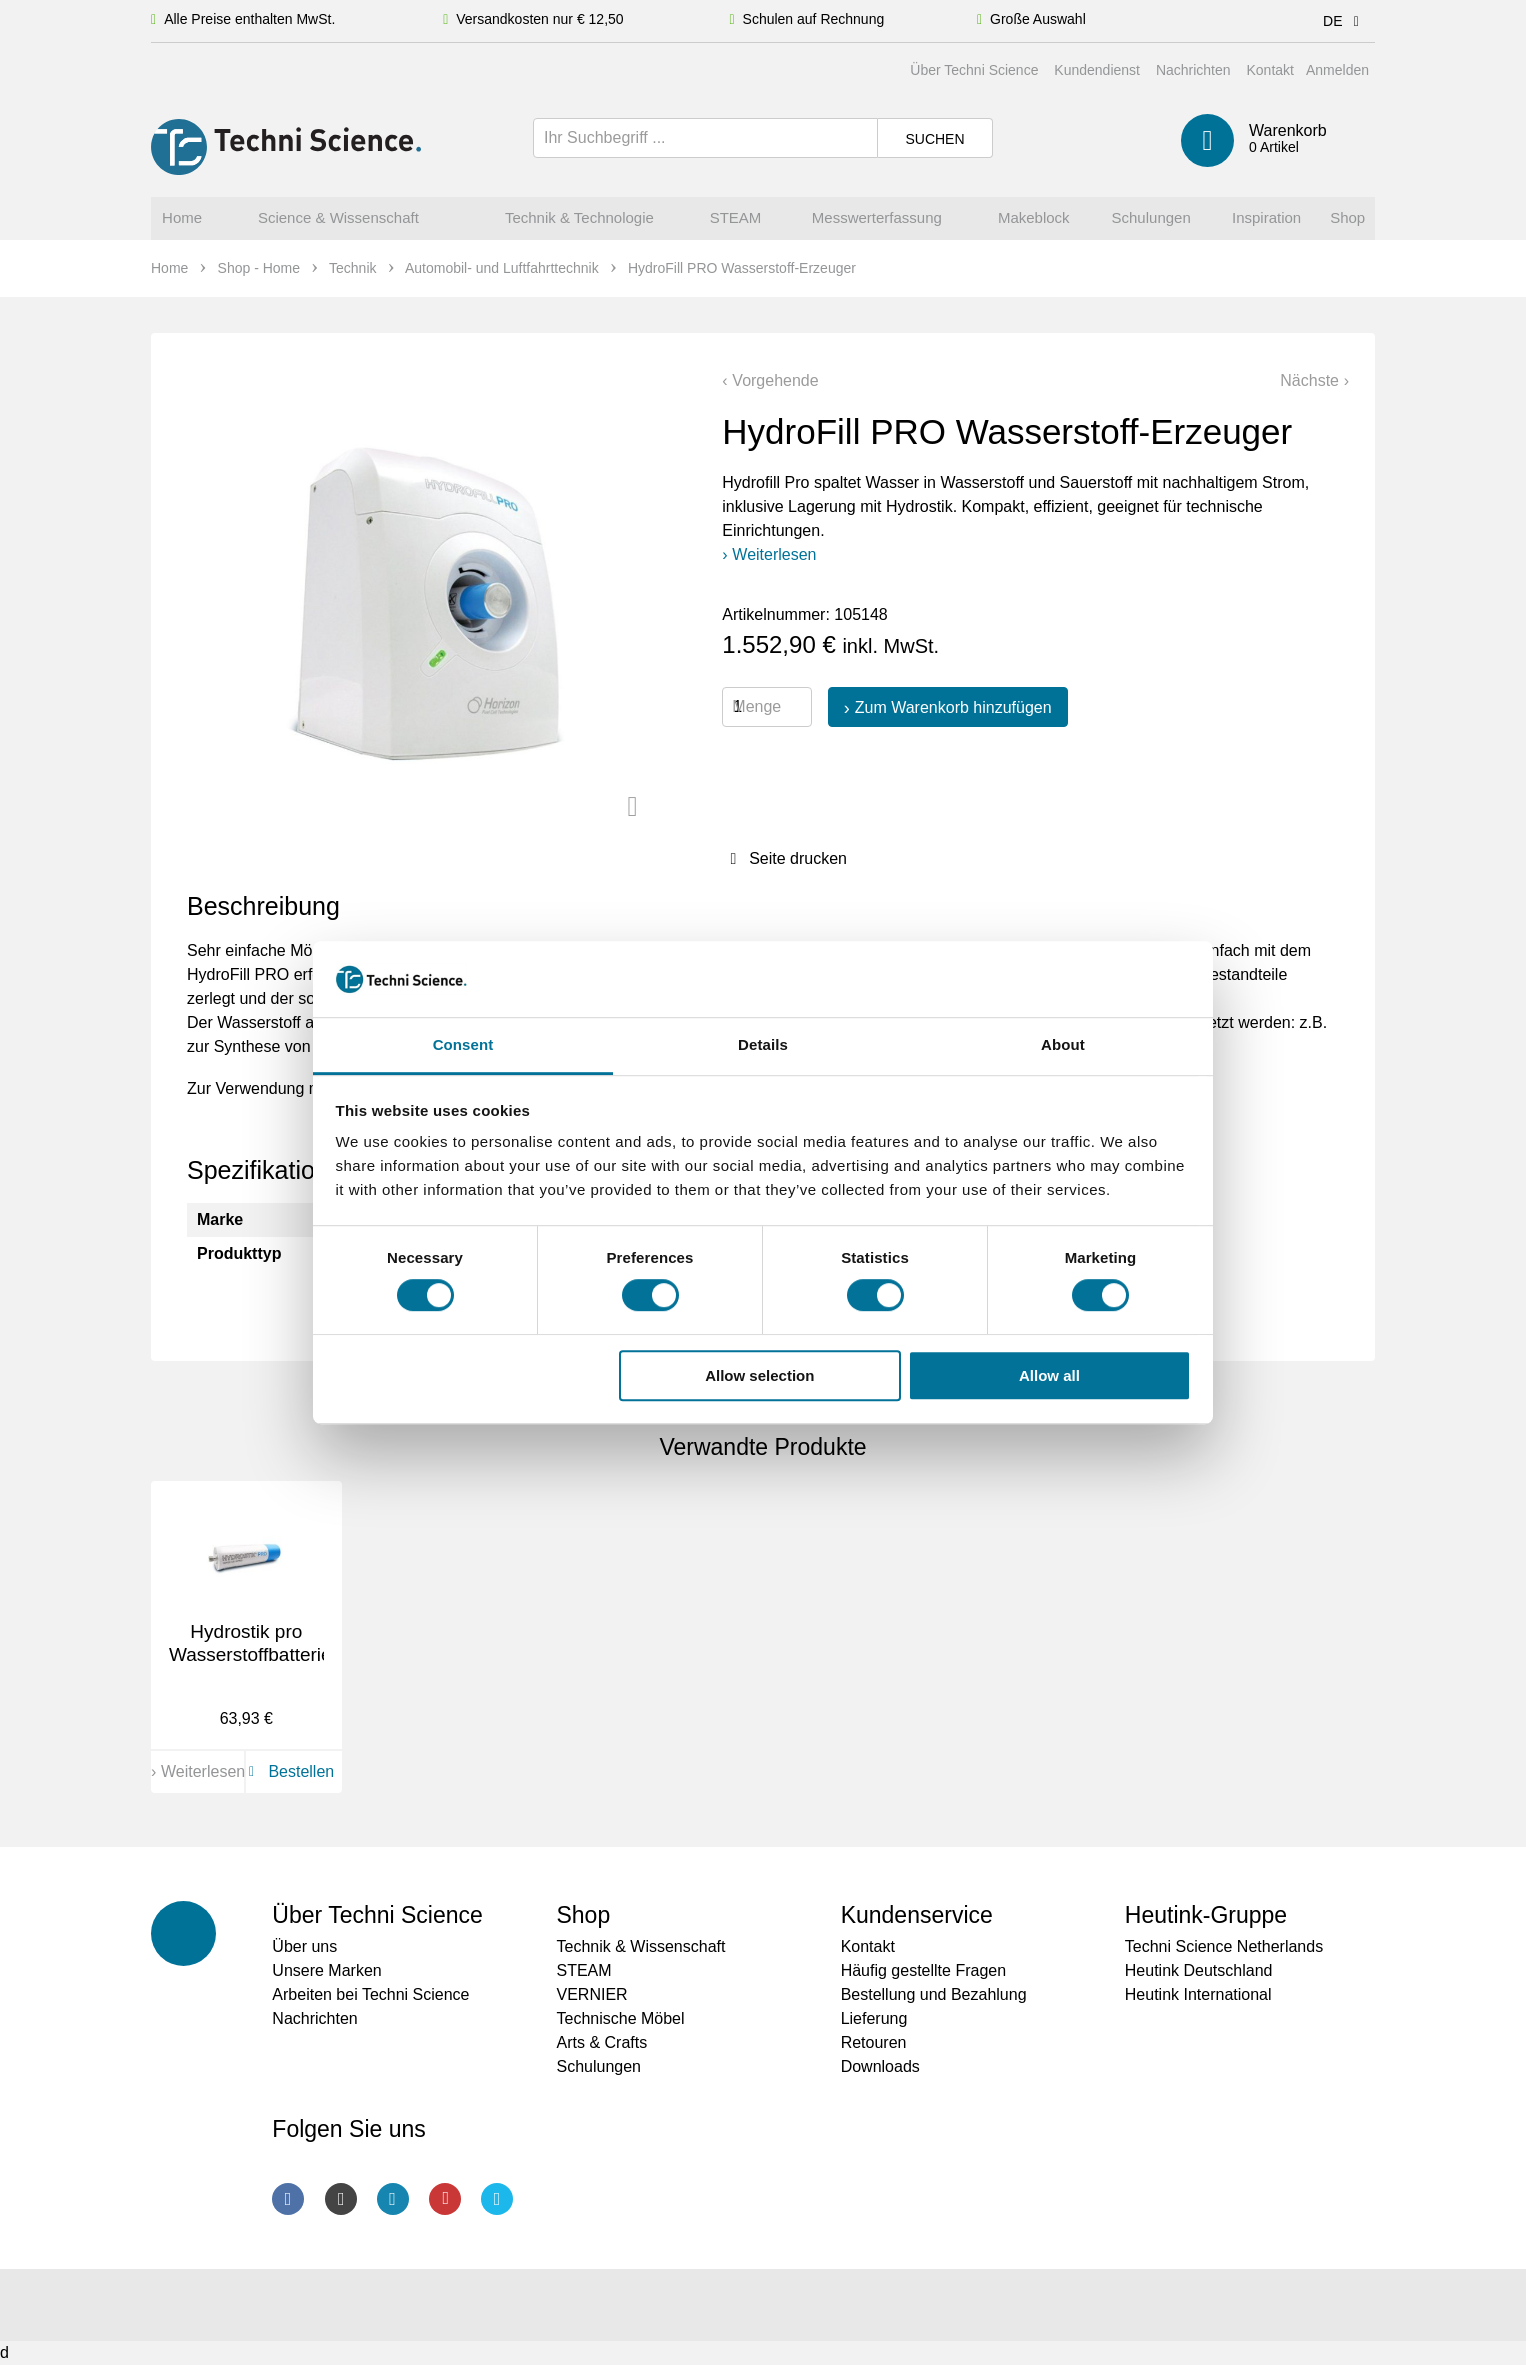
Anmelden (1337, 70)
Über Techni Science (974, 70)
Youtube (445, 2199)
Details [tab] (763, 1045)
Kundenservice (917, 1915)
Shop (583, 1915)
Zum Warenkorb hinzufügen (953, 707)
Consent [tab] (463, 1045)
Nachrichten (1193, 70)
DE (1344, 21)
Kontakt (1269, 70)
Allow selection (759, 1375)
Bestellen (288, 1771)
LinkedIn (393, 2199)
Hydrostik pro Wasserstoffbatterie (250, 1643)
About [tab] (1063, 1045)
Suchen (934, 139)
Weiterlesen (774, 554)
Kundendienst (1097, 70)
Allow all (1049, 1375)
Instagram (341, 2199)
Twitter (497, 2199)
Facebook (288, 2199)
